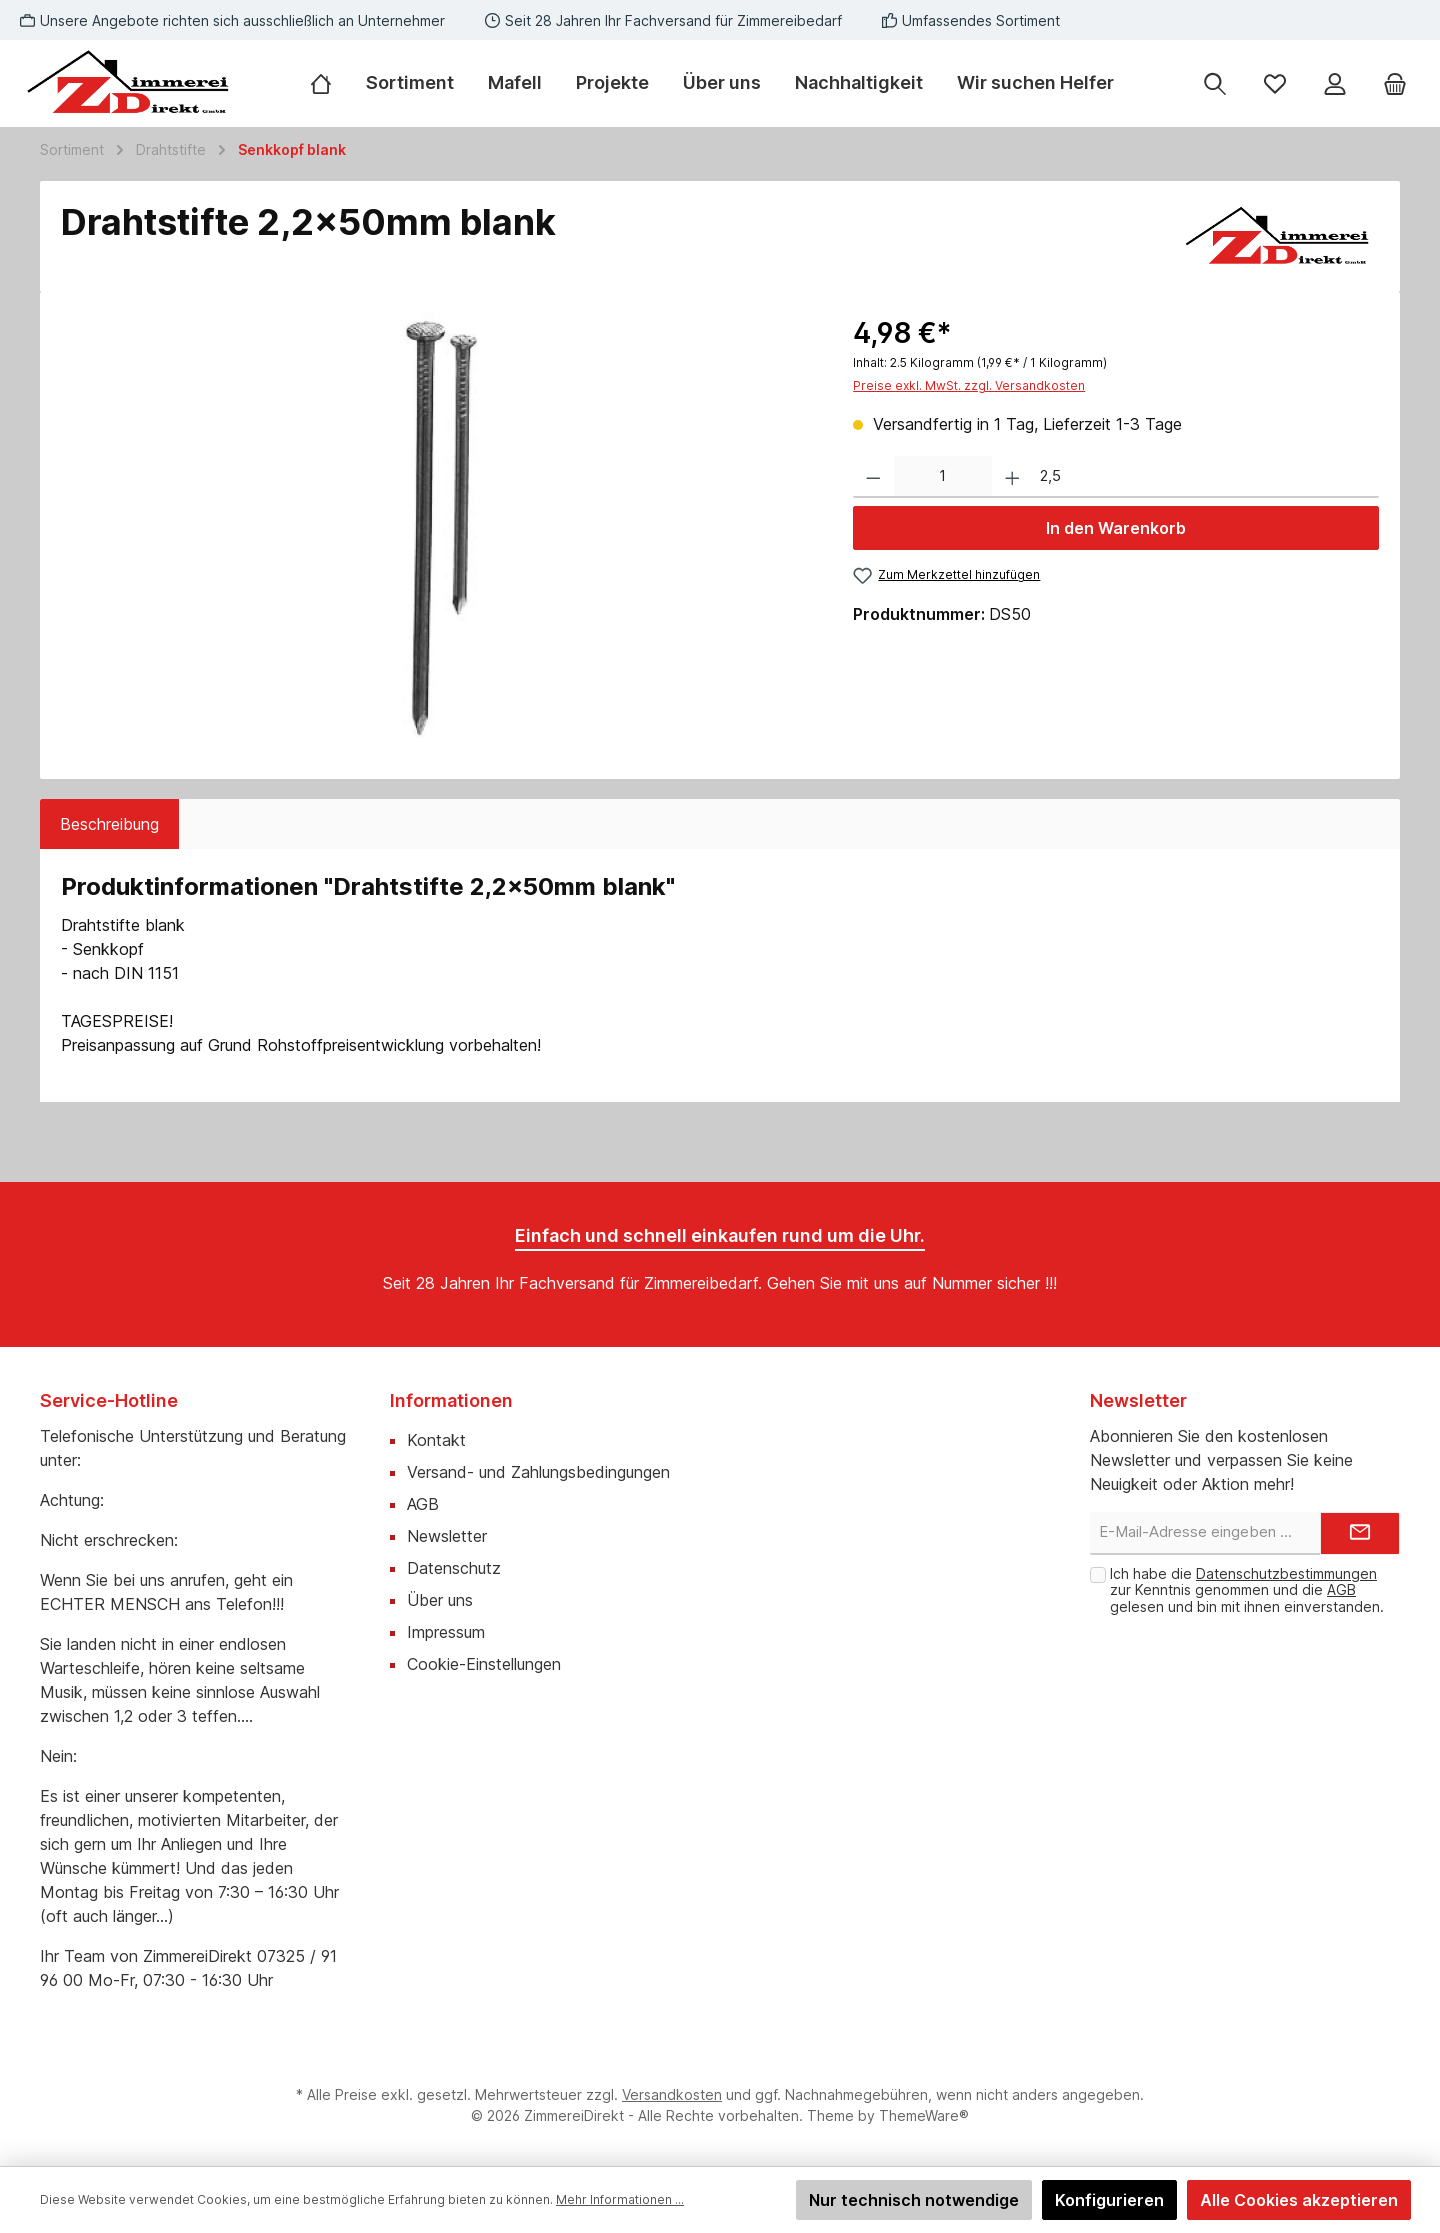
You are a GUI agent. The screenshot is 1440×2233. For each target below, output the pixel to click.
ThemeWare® (924, 2115)
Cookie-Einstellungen (484, 1664)
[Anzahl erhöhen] (1012, 477)
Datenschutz (454, 1568)
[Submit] (1360, 1533)
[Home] (329, 83)
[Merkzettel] (1275, 83)
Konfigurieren (1109, 2200)
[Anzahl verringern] (873, 477)
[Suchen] (1215, 83)
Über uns (440, 1600)
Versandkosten (672, 2094)
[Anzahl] (943, 477)
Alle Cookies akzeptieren (1299, 2200)
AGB (423, 1504)
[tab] (109, 824)
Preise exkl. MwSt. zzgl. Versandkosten (969, 385)
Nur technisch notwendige (914, 2200)
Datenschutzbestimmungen (1286, 1573)
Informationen (451, 1400)
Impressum (446, 1632)
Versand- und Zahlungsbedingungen (538, 1472)
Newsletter (447, 1536)
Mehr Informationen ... (620, 2199)
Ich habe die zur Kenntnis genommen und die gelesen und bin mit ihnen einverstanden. (1247, 1590)
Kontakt (436, 1440)
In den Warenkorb (1116, 528)
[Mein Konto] (1335, 83)
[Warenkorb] (1395, 83)
